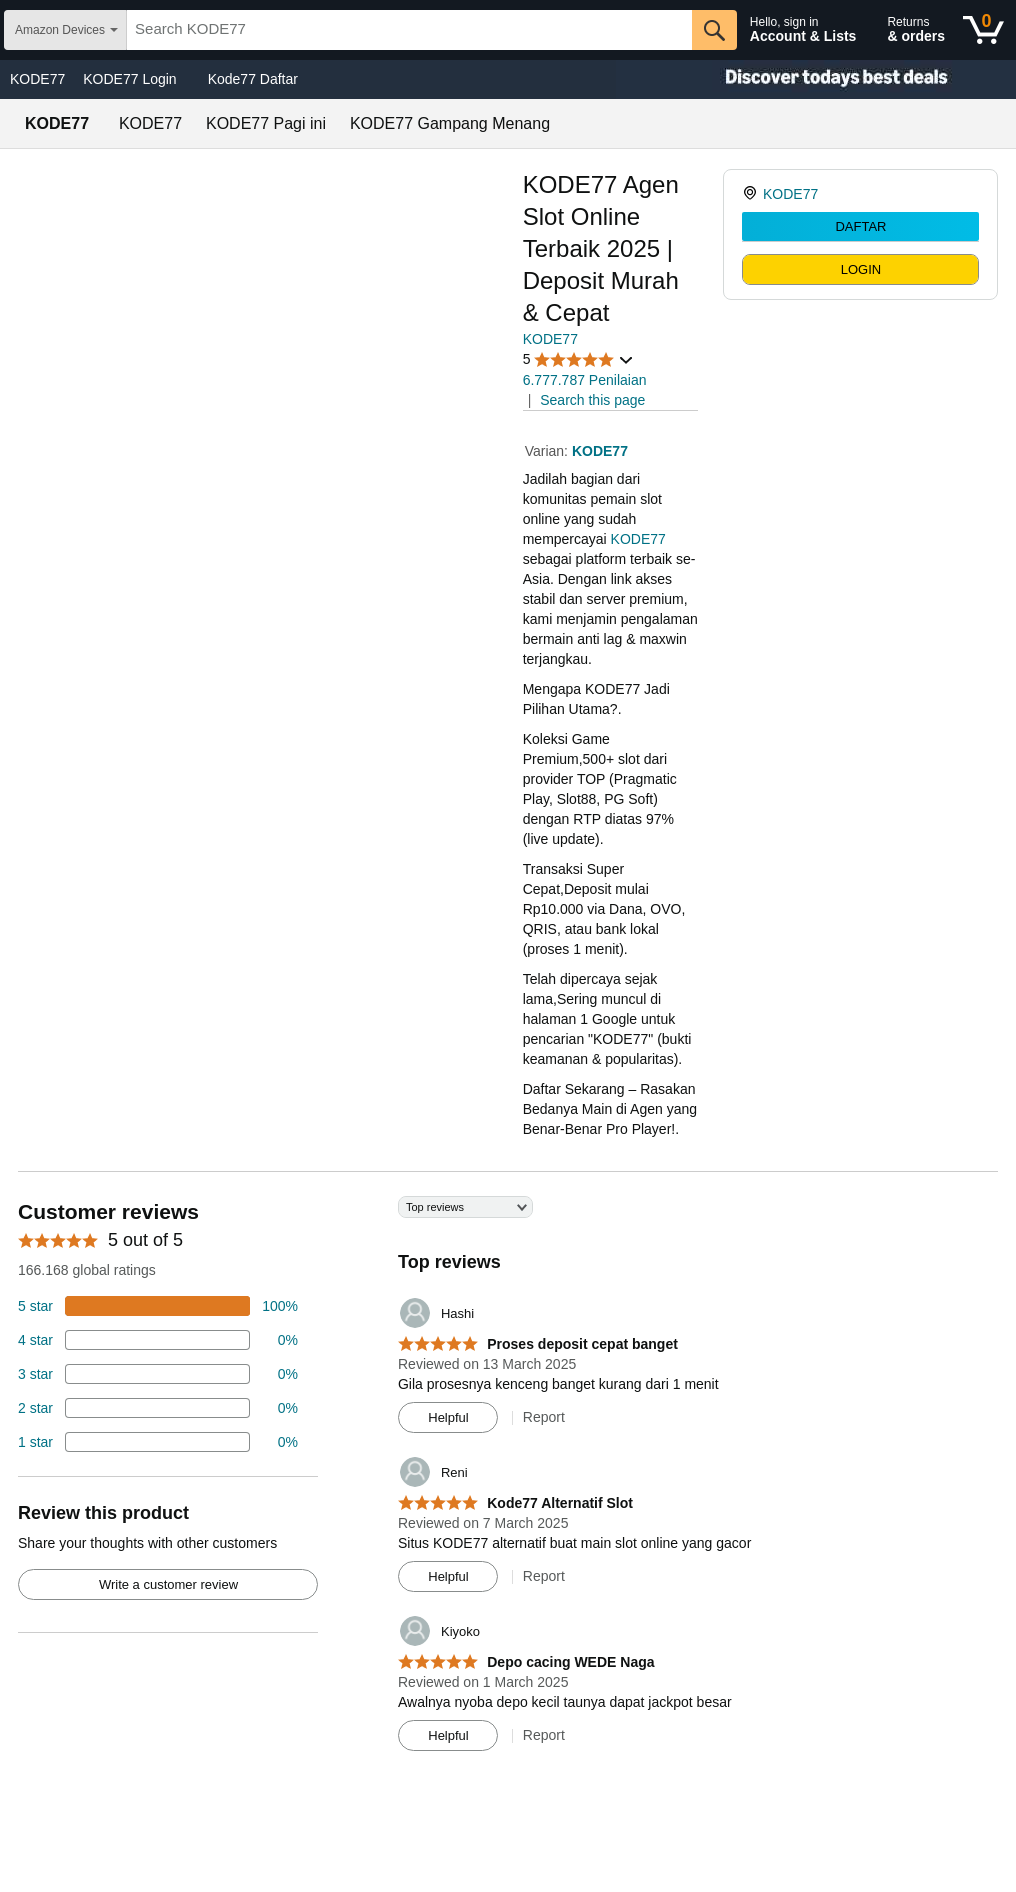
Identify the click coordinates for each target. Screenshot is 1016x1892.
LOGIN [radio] (861, 269)
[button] (579, 359)
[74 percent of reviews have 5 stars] (158, 1306)
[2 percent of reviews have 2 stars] (158, 1408)
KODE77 (37, 79)
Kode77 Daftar (253, 79)
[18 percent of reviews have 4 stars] (158, 1340)
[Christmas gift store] (816, 79)
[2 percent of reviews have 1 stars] (158, 1442)
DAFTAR (860, 226)
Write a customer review (168, 1584)
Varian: (548, 451)
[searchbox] (409, 30)
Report (544, 1417)
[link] (752, 194)
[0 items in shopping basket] (983, 30)
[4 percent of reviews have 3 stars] (158, 1374)
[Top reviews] (508, 1481)
